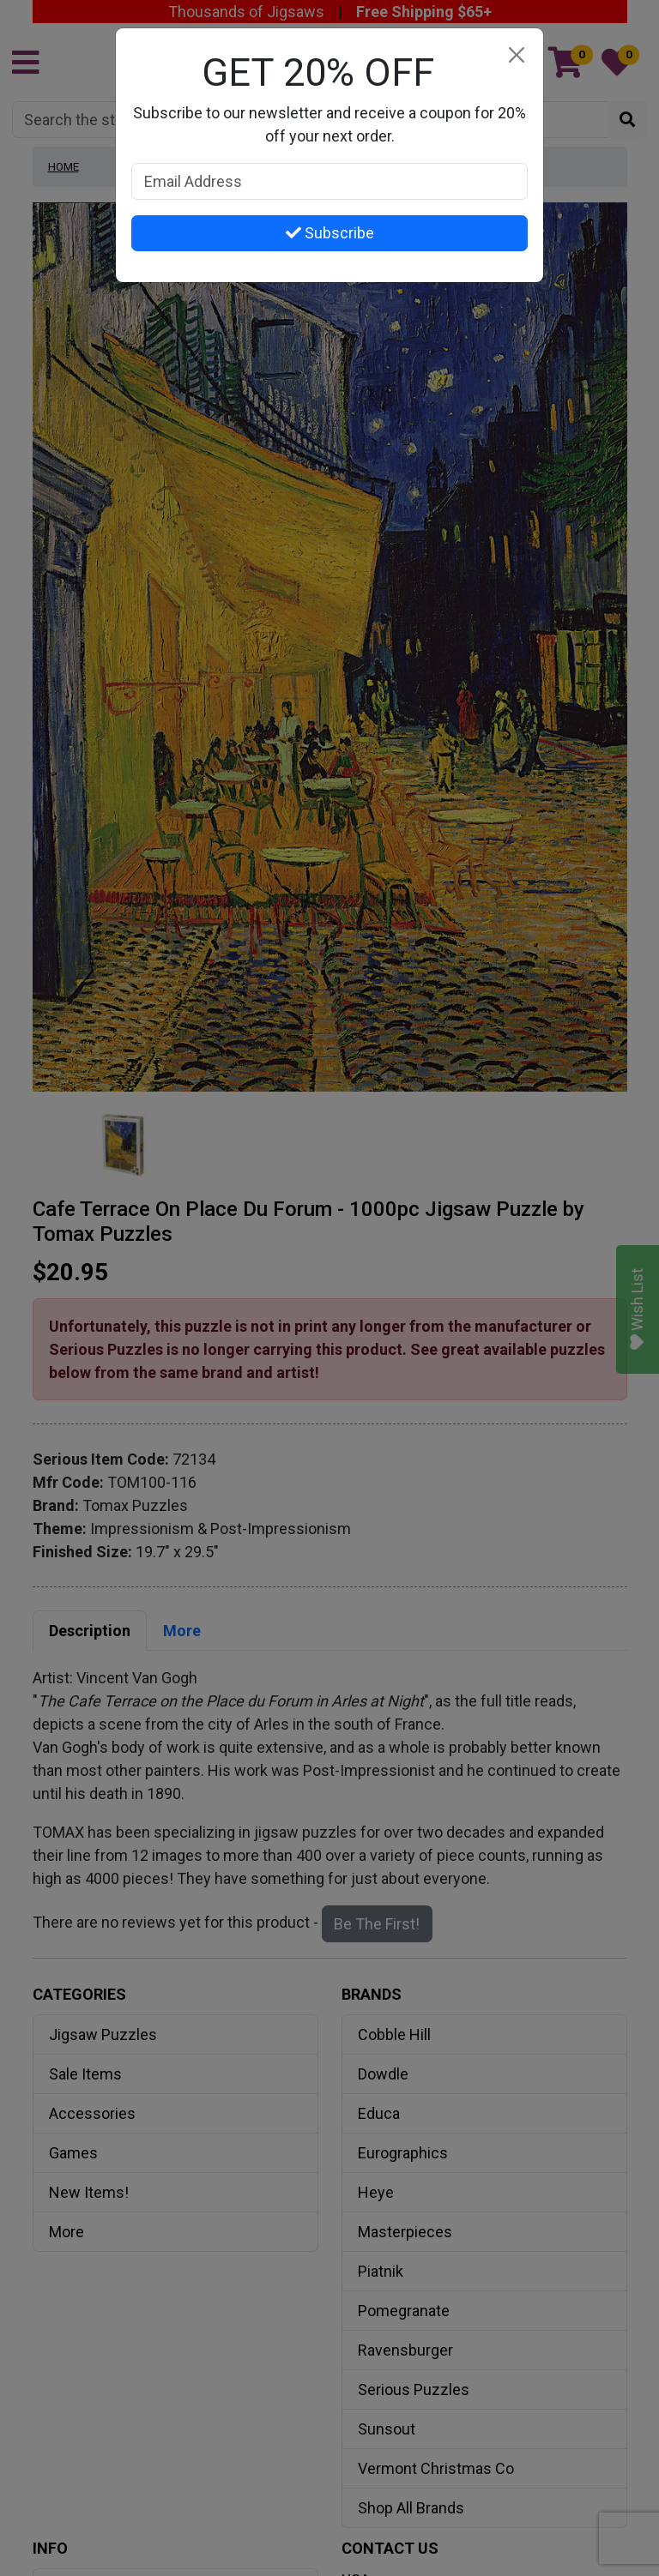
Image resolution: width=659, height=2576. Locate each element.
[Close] (516, 55)
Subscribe (330, 233)
